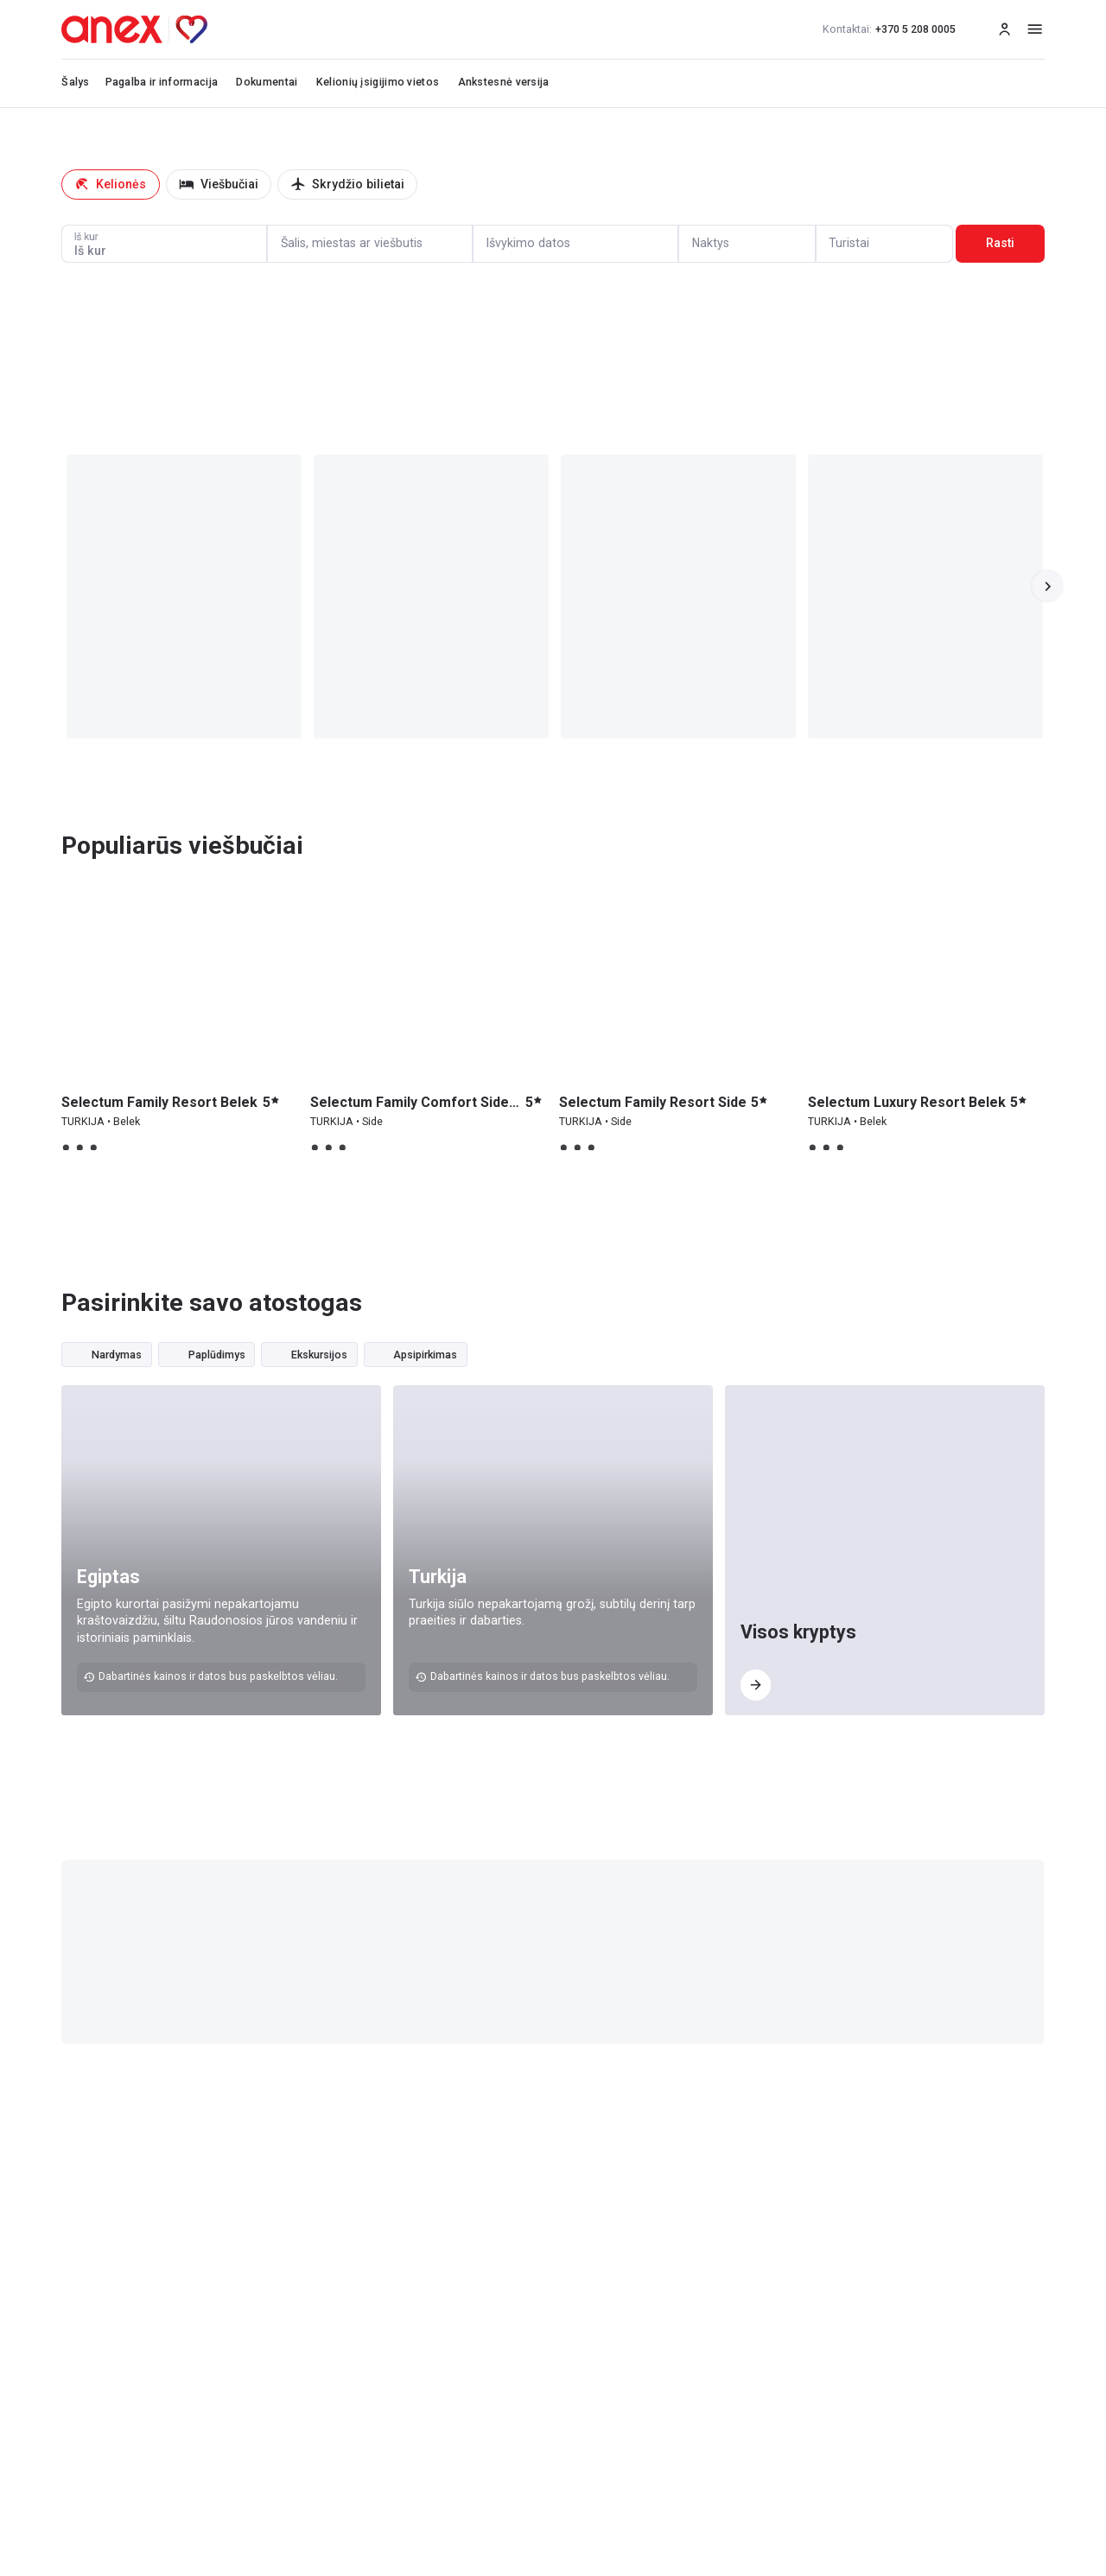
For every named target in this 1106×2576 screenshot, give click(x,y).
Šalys (75, 81)
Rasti (1000, 243)
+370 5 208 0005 (889, 29)
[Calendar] (575, 244)
